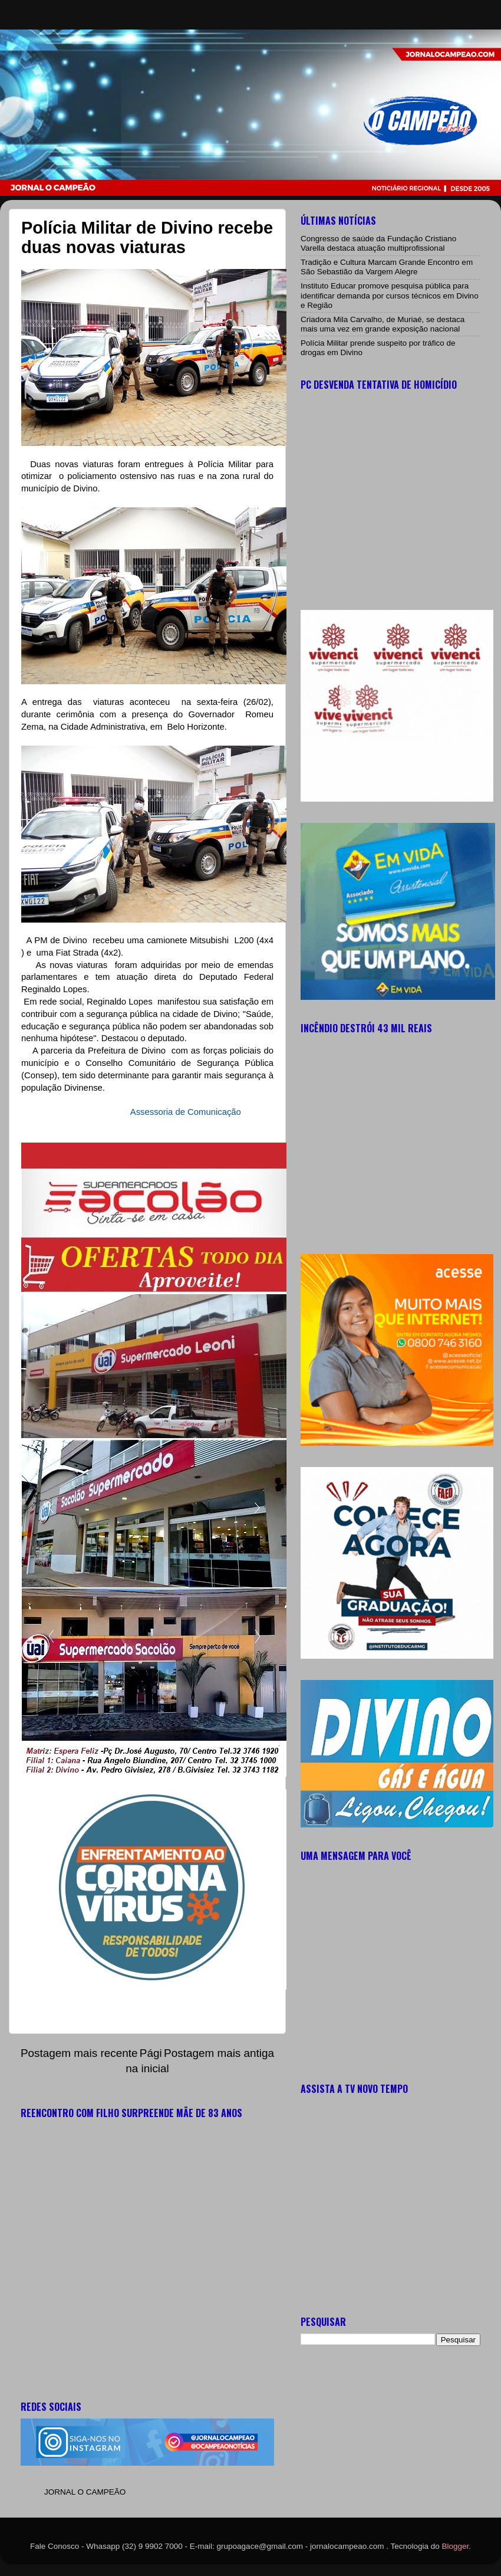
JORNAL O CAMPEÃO (85, 2492)
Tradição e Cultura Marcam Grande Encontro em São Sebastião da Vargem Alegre (387, 267)
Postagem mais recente (79, 2053)
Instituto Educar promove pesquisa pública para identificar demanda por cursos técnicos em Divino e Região (390, 295)
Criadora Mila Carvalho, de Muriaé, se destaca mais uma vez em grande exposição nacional (382, 324)
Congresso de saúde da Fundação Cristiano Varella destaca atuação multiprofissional (378, 243)
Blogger (455, 2546)
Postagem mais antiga (219, 2053)
